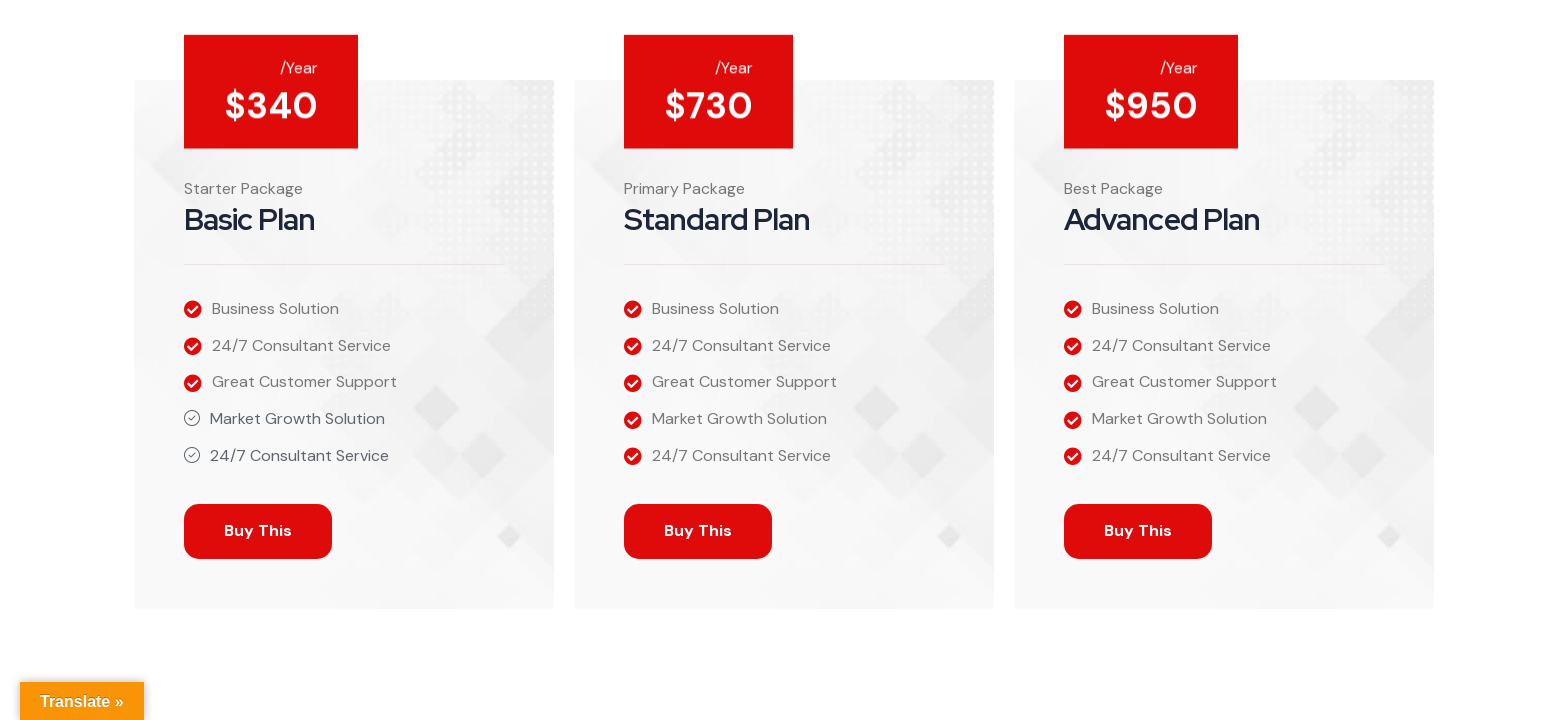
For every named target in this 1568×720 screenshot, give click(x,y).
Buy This (258, 530)
